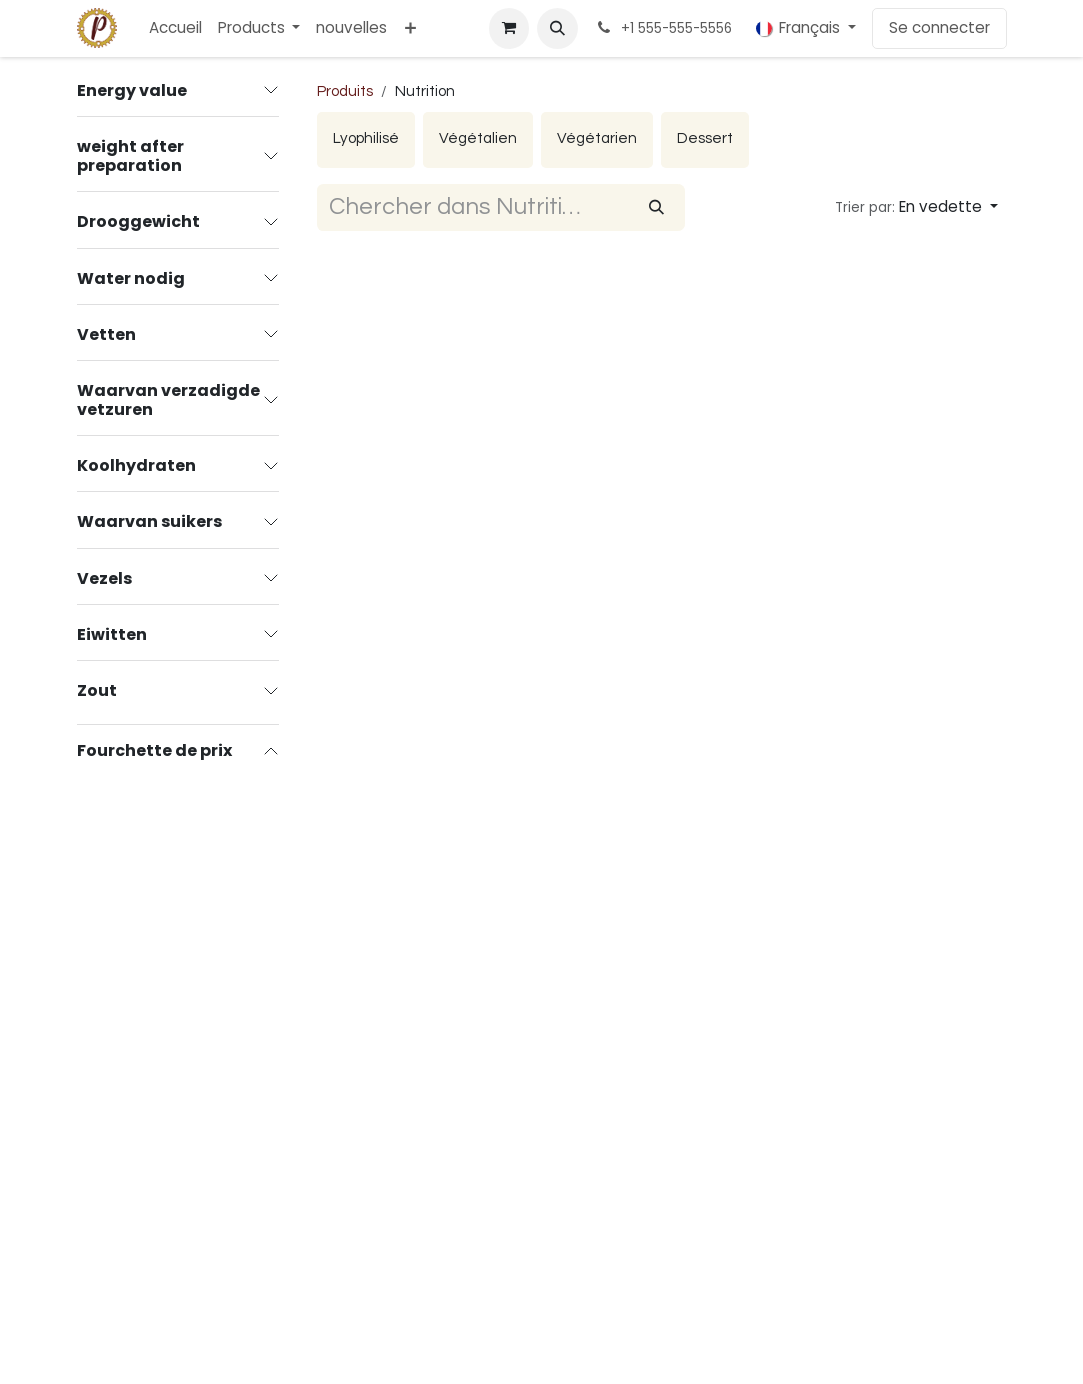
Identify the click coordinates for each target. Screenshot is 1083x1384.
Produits (345, 91)
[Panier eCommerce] (509, 28)
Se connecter (939, 27)
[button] (557, 28)
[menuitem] (175, 28)
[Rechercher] (656, 207)
